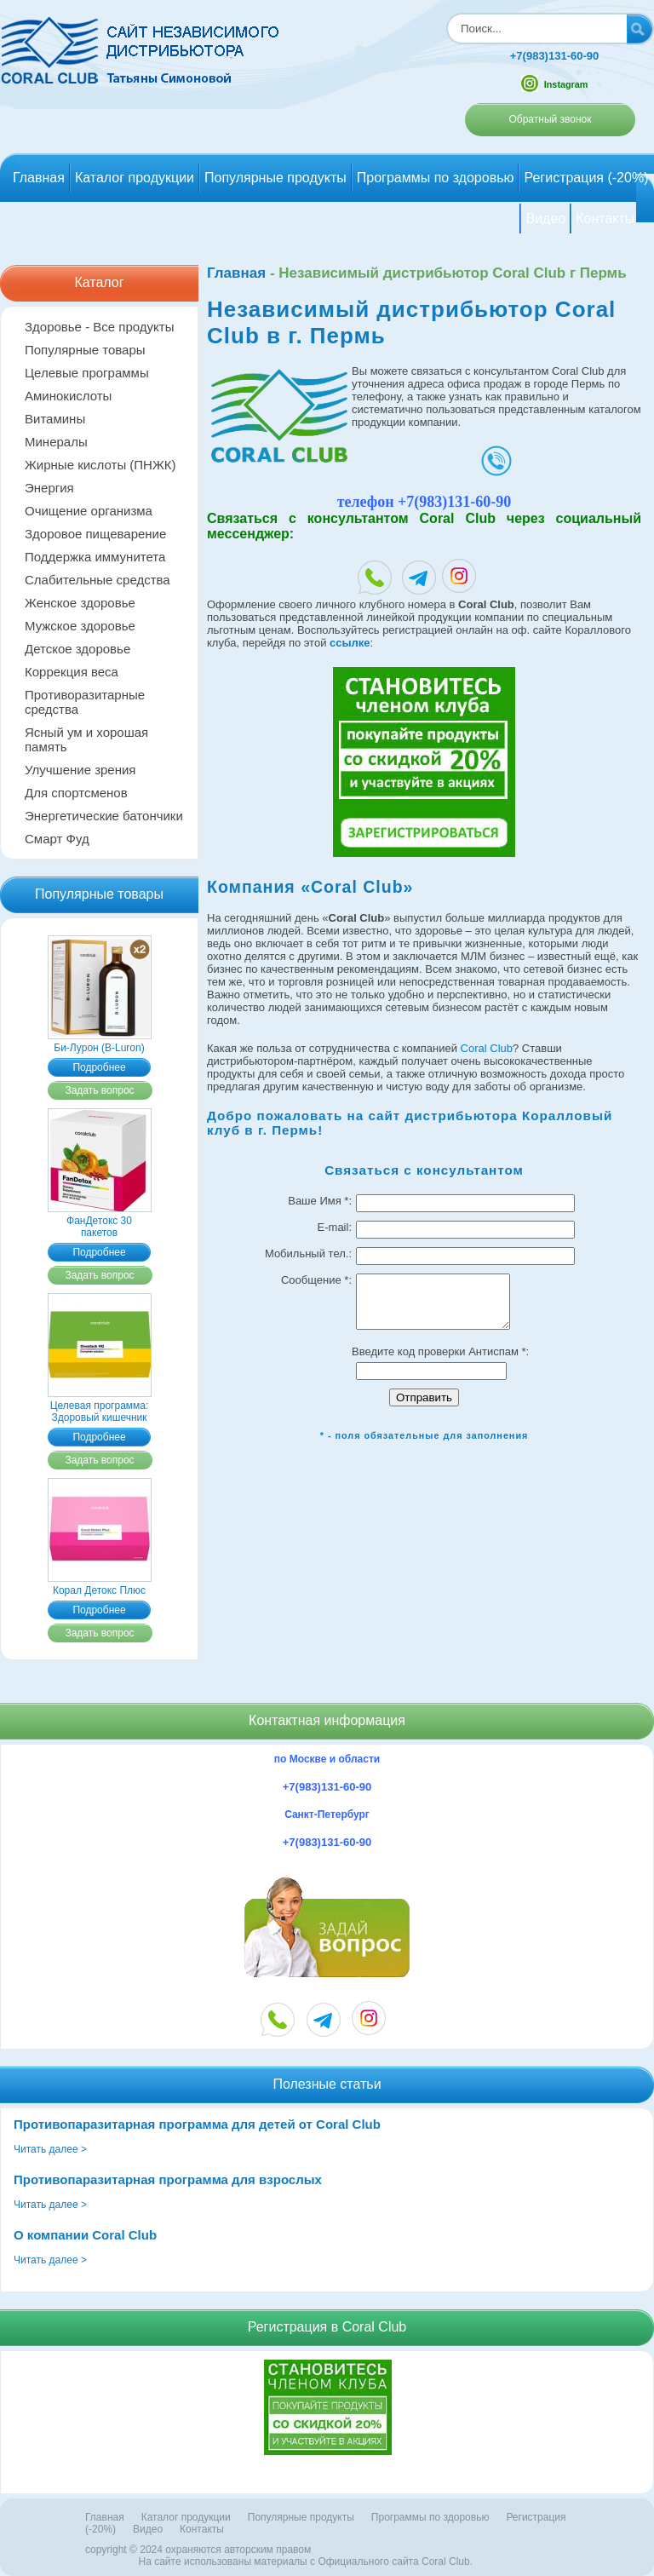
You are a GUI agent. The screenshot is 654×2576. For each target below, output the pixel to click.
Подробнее (98, 1067)
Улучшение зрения (80, 769)
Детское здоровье (77, 648)
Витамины (55, 418)
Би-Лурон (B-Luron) (100, 1042)
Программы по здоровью (435, 177)
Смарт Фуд (57, 838)
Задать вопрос (99, 1090)
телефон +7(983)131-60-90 (424, 501)
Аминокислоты (68, 395)
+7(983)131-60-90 (554, 55)
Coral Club (487, 1048)
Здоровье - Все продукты (99, 326)
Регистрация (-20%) (586, 177)
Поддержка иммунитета (95, 556)
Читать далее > (50, 2149)
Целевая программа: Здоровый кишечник (100, 1405)
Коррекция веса (71, 671)
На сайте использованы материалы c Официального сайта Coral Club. (306, 2561)
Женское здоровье (80, 602)
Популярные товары (85, 349)
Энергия (49, 487)
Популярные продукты (275, 177)
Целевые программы (87, 372)
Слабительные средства (97, 579)
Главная (39, 177)
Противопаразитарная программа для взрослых (168, 2179)
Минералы (56, 441)
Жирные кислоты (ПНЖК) (100, 464)
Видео (545, 218)
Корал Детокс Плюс (100, 1584)
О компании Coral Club (85, 2235)
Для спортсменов (76, 792)
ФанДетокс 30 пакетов (100, 1221)
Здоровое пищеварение (95, 533)
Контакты (605, 218)
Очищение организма (88, 510)
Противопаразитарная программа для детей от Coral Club (197, 2124)
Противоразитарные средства (85, 701)
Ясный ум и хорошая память (86, 739)
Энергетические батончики (104, 815)
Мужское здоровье (80, 625)
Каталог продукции (134, 177)
